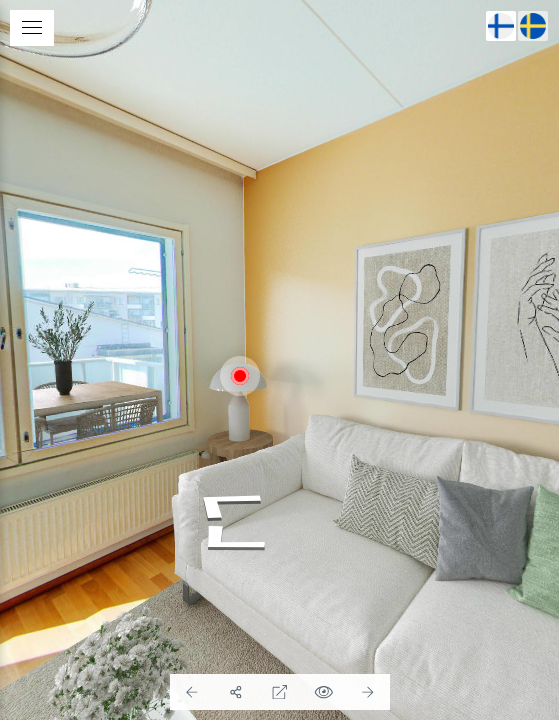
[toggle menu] (32, 28)
